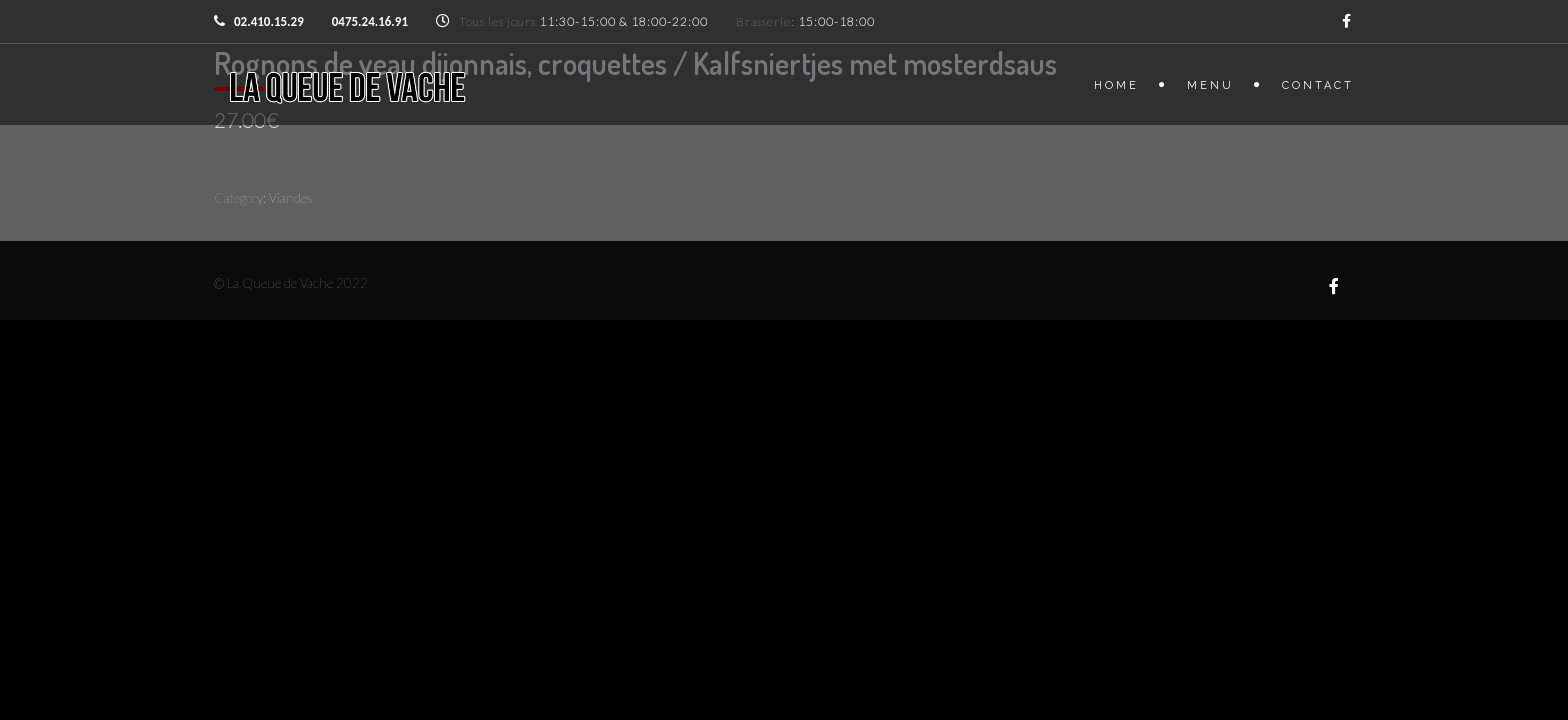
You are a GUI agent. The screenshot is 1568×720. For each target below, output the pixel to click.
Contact (1318, 85)
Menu (1210, 85)
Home (1116, 85)
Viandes (290, 198)
